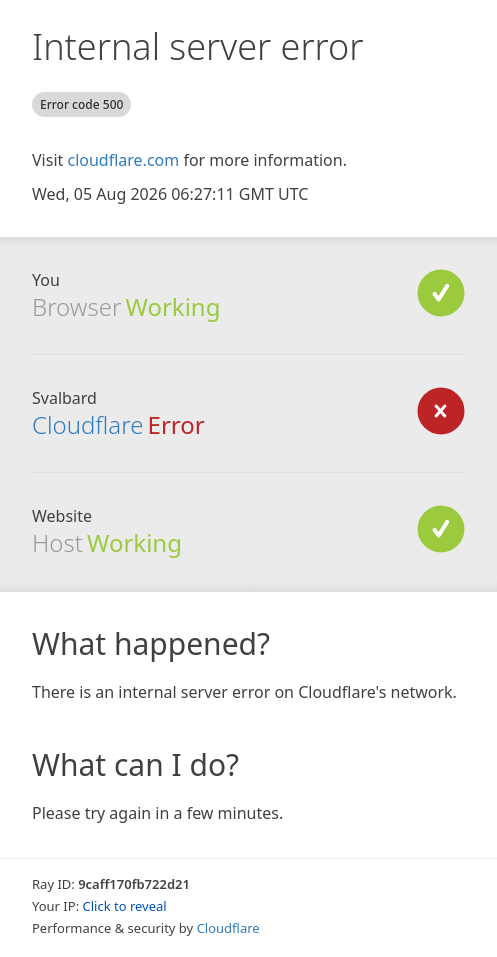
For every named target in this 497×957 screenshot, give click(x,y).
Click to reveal (125, 906)
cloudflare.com (123, 160)
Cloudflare (228, 928)
